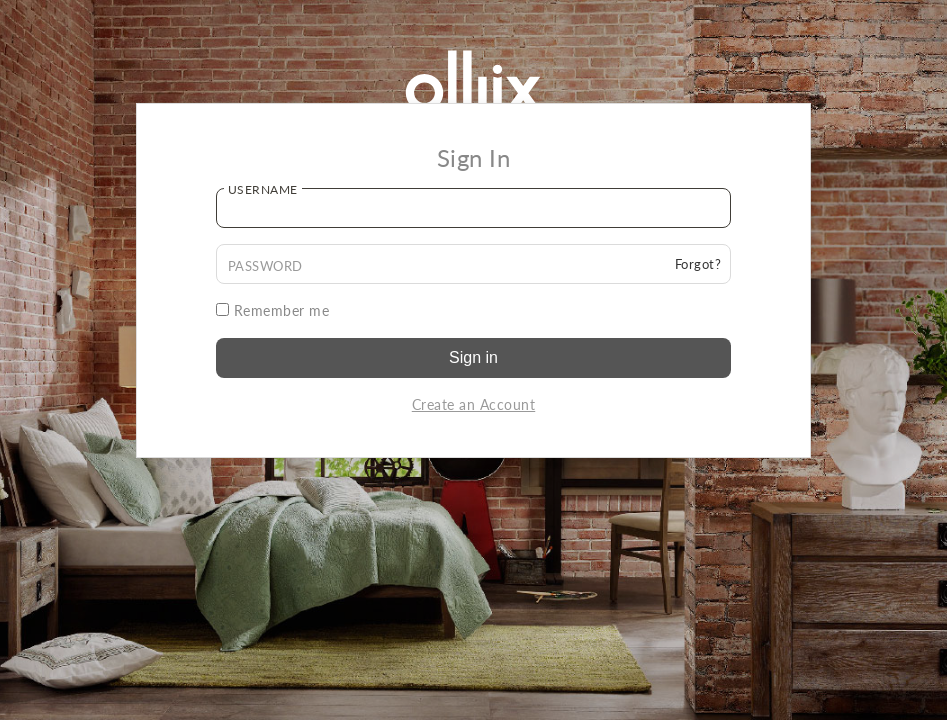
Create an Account (474, 404)
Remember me (273, 310)
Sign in (473, 357)
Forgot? (698, 264)
